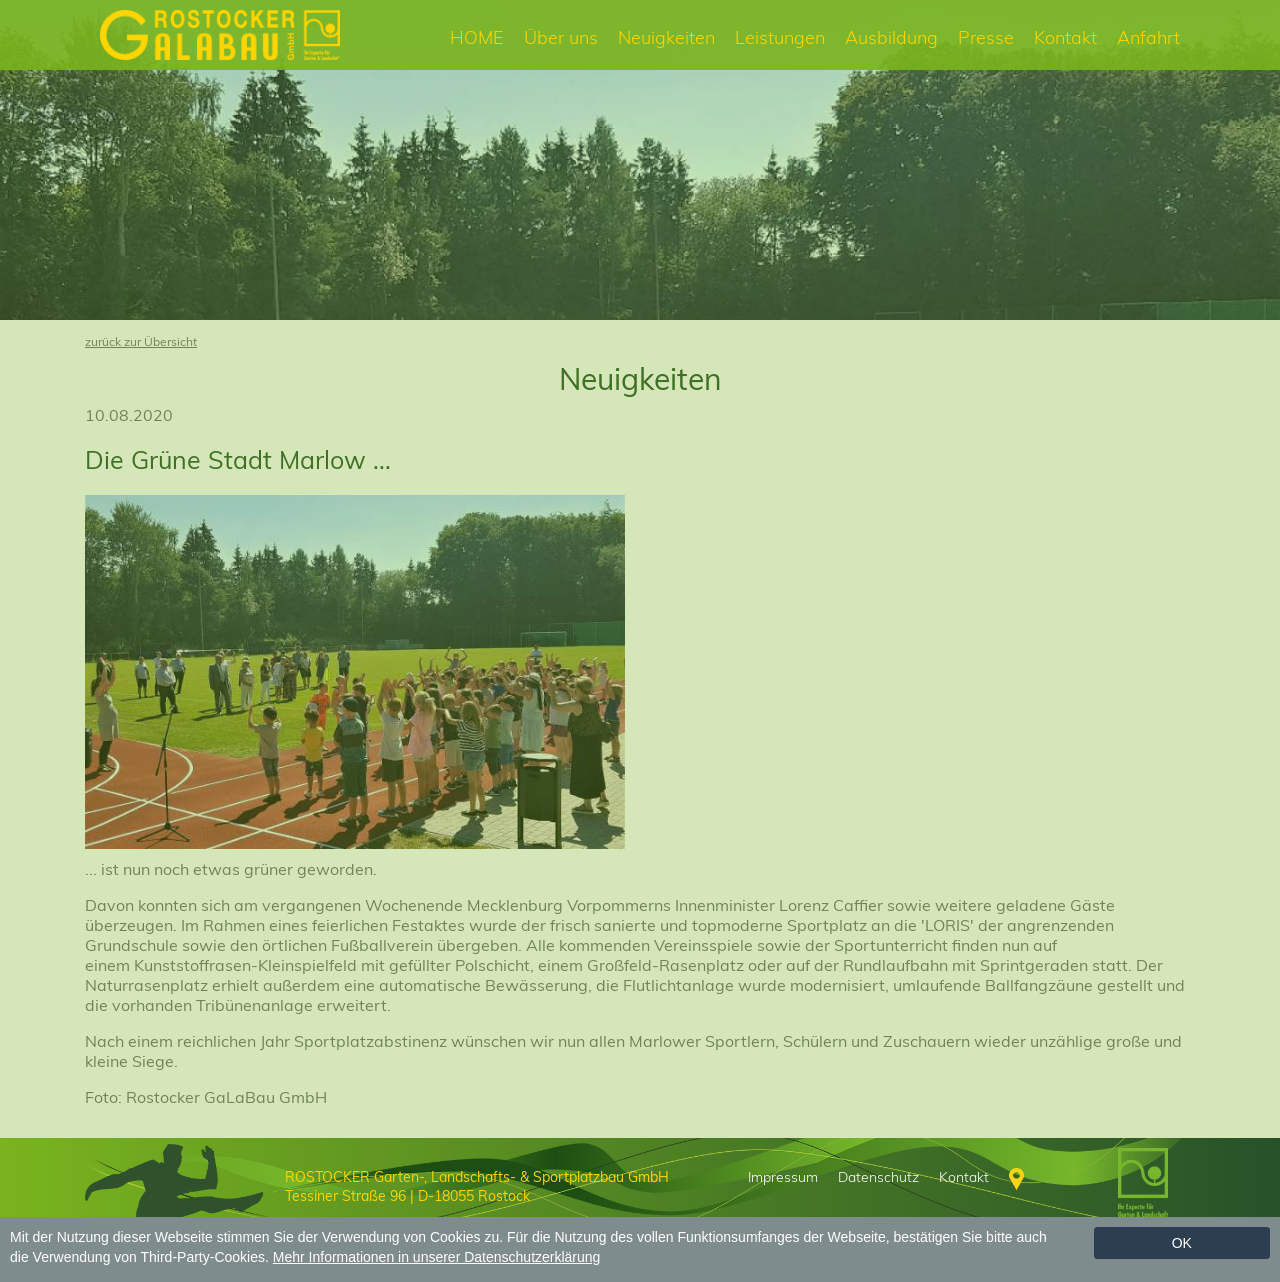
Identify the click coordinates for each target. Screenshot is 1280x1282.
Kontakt (1065, 37)
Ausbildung (891, 37)
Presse (986, 37)
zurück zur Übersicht (141, 341)
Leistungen (780, 37)
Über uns (561, 37)
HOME (477, 37)
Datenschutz (878, 1177)
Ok (1182, 1243)
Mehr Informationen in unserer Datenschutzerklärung (437, 1257)
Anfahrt (1148, 37)
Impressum (783, 1177)
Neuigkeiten (666, 37)
